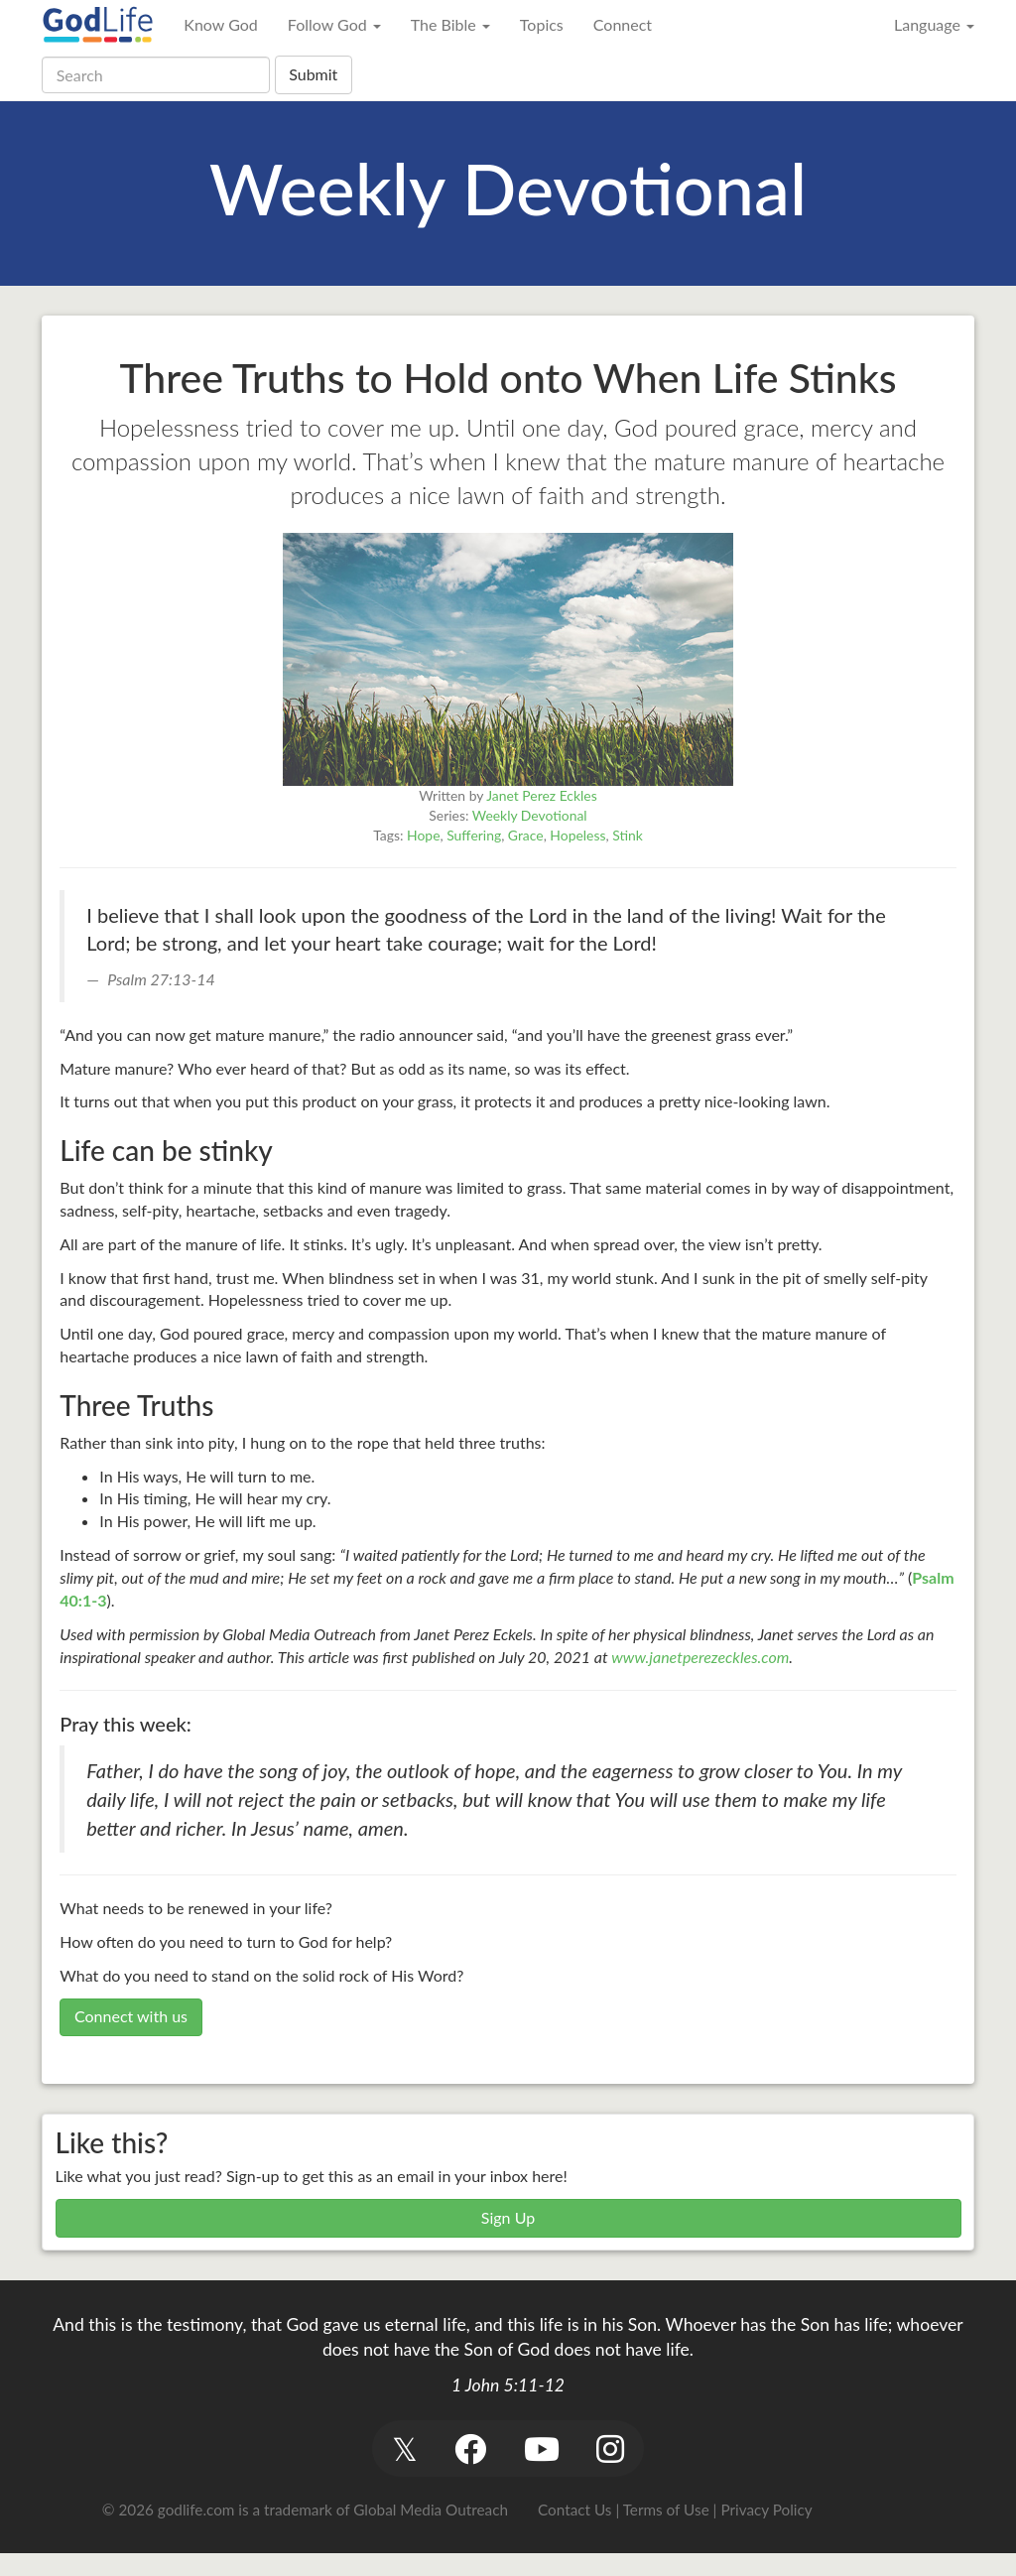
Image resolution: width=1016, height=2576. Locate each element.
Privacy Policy (766, 2509)
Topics (542, 24)
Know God (220, 24)
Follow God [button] (334, 24)
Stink (627, 835)
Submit (313, 73)
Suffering (473, 835)
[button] (404, 2448)
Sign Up (508, 2217)
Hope (423, 835)
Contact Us (574, 2509)
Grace (526, 835)
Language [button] (934, 24)
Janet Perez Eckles (541, 795)
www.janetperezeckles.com (700, 1656)
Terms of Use (666, 2509)
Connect (622, 24)
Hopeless (577, 835)
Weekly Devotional (529, 815)
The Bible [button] (450, 24)
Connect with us (131, 2015)
